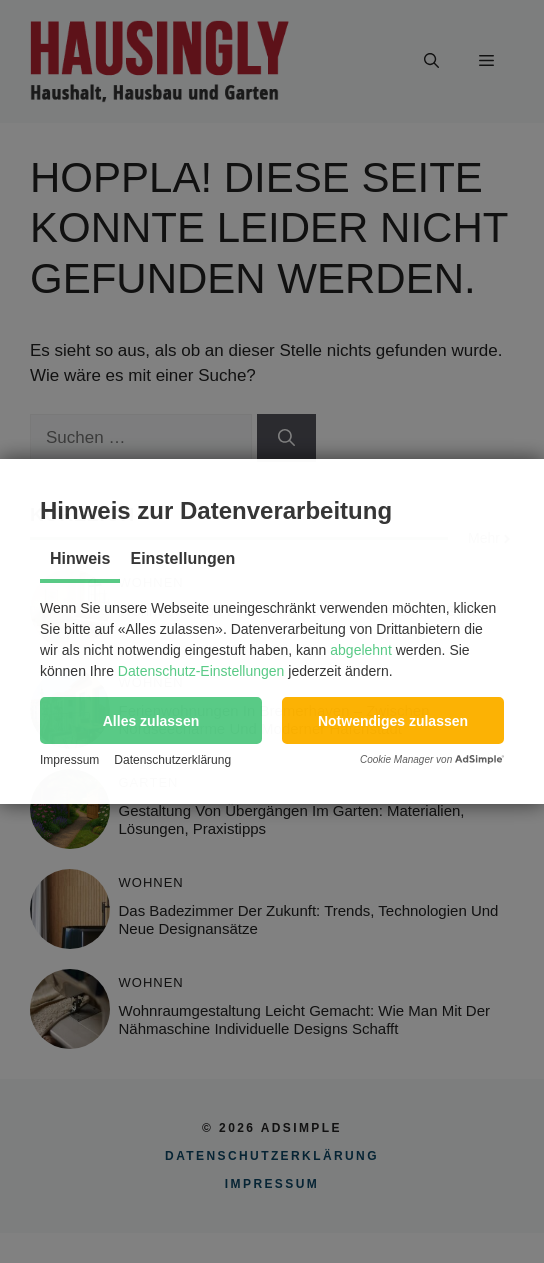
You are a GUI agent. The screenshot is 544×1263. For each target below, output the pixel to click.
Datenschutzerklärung (172, 760)
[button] (151, 720)
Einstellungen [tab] (182, 558)
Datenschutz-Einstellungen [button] (201, 671)
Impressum (69, 760)
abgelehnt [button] (361, 650)
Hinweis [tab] (80, 558)
